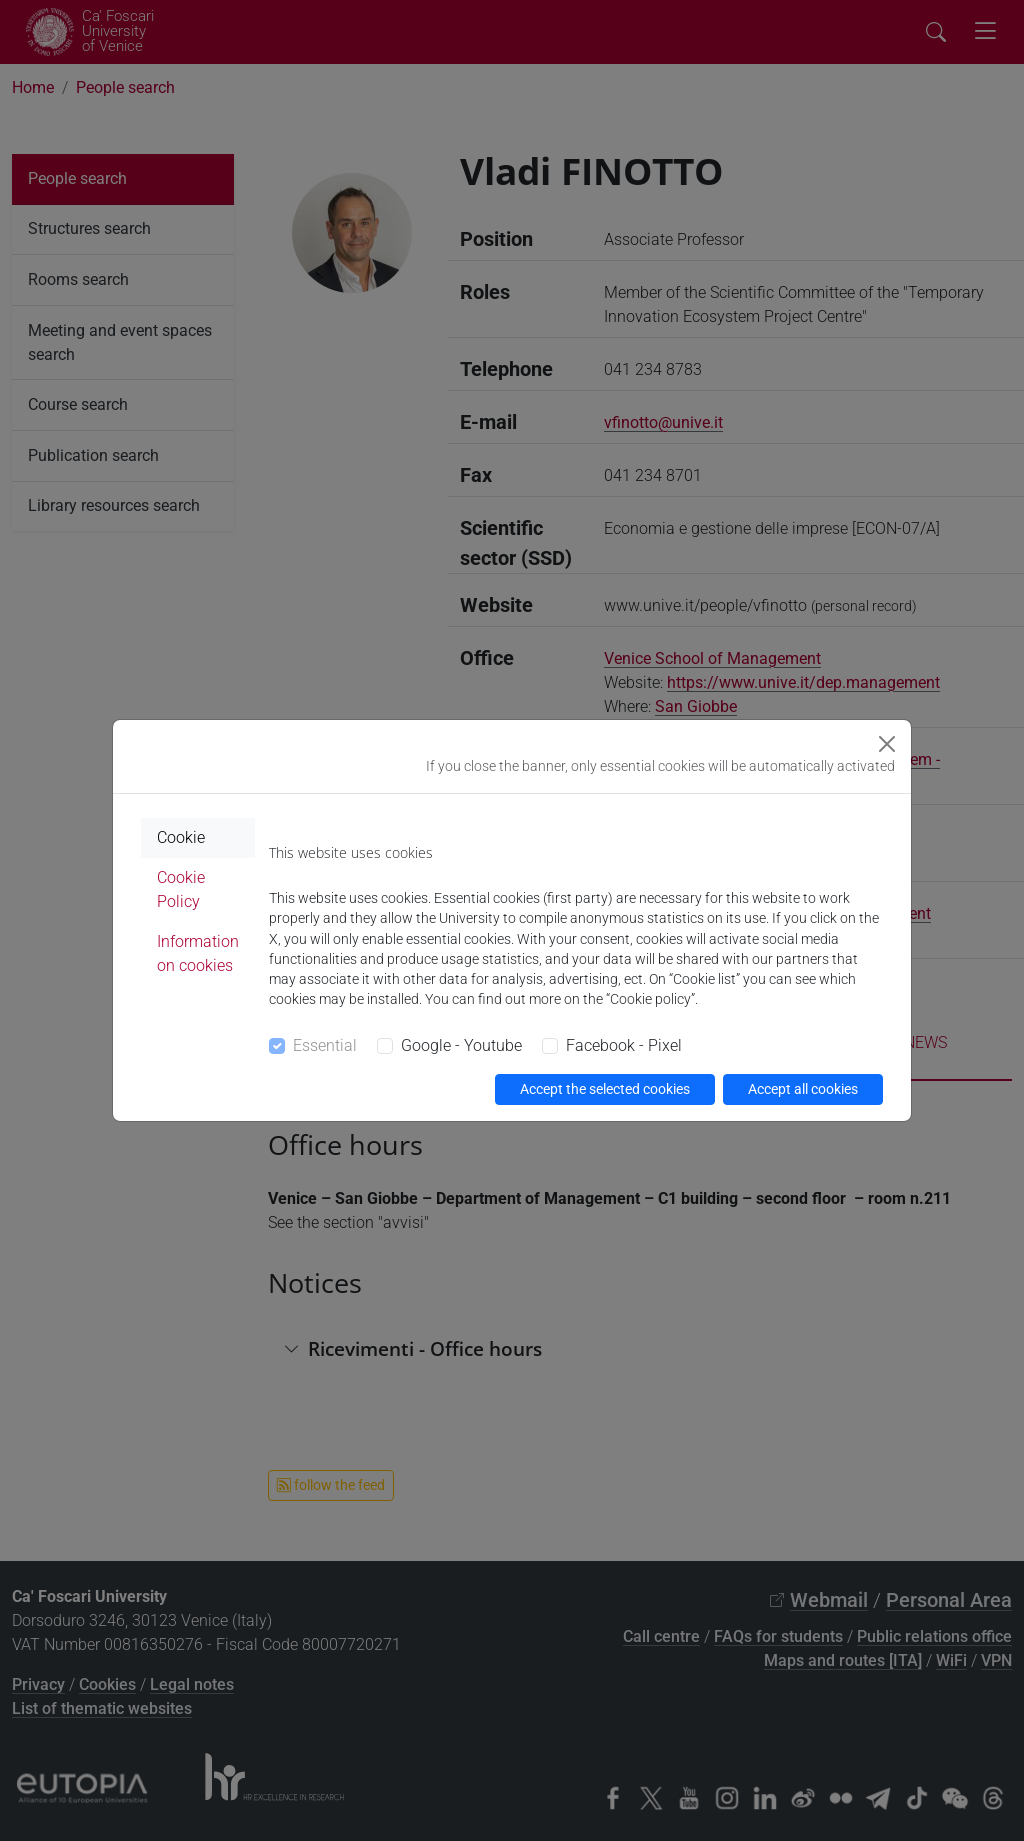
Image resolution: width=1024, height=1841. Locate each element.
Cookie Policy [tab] (181, 889)
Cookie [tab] (181, 837)
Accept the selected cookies (605, 1089)
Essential (325, 1045)
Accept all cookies (803, 1089)
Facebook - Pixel (624, 1045)
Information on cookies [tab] (198, 953)
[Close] (887, 744)
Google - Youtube (461, 1045)
